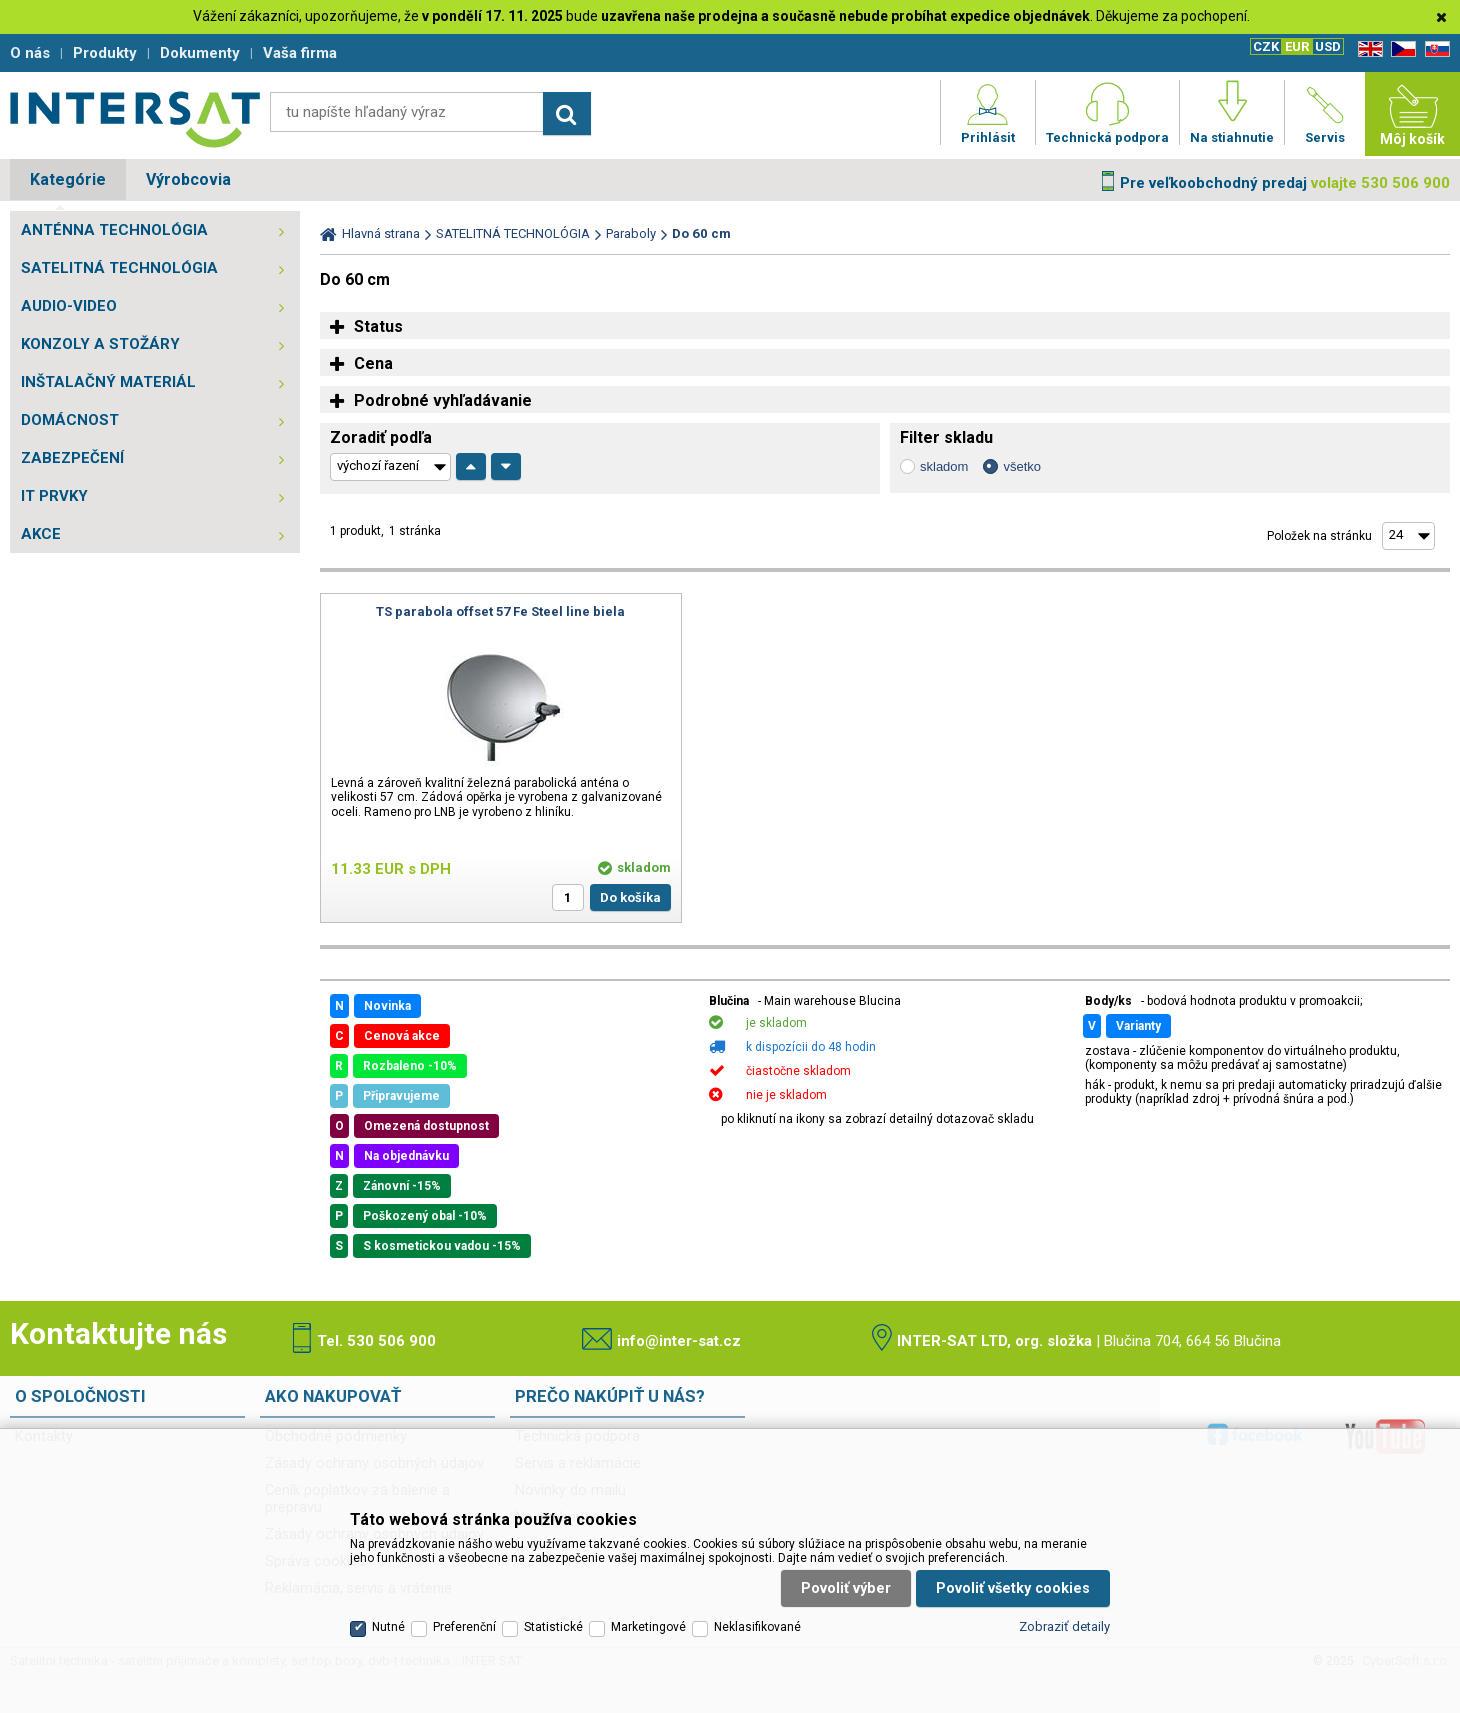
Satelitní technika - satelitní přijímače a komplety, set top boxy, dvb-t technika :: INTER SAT (135, 119)
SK (1434, 49)
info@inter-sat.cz (679, 1341)
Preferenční (464, 1627)
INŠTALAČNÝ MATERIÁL (108, 382)
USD (1328, 46)
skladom (944, 466)
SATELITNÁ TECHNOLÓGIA (119, 268)
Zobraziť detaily (1064, 1626)
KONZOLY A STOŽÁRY (100, 344)
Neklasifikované (757, 1627)
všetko (1022, 466)
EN (1367, 49)
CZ (1400, 49)
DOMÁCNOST (70, 420)
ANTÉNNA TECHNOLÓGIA (114, 230)
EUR (1297, 46)
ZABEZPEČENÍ (72, 458)
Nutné (388, 1627)
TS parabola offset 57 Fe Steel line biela (500, 611)
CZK (1266, 46)
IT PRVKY (54, 496)
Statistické (553, 1627)
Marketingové (648, 1627)
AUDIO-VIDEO (69, 306)
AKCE (41, 534)
